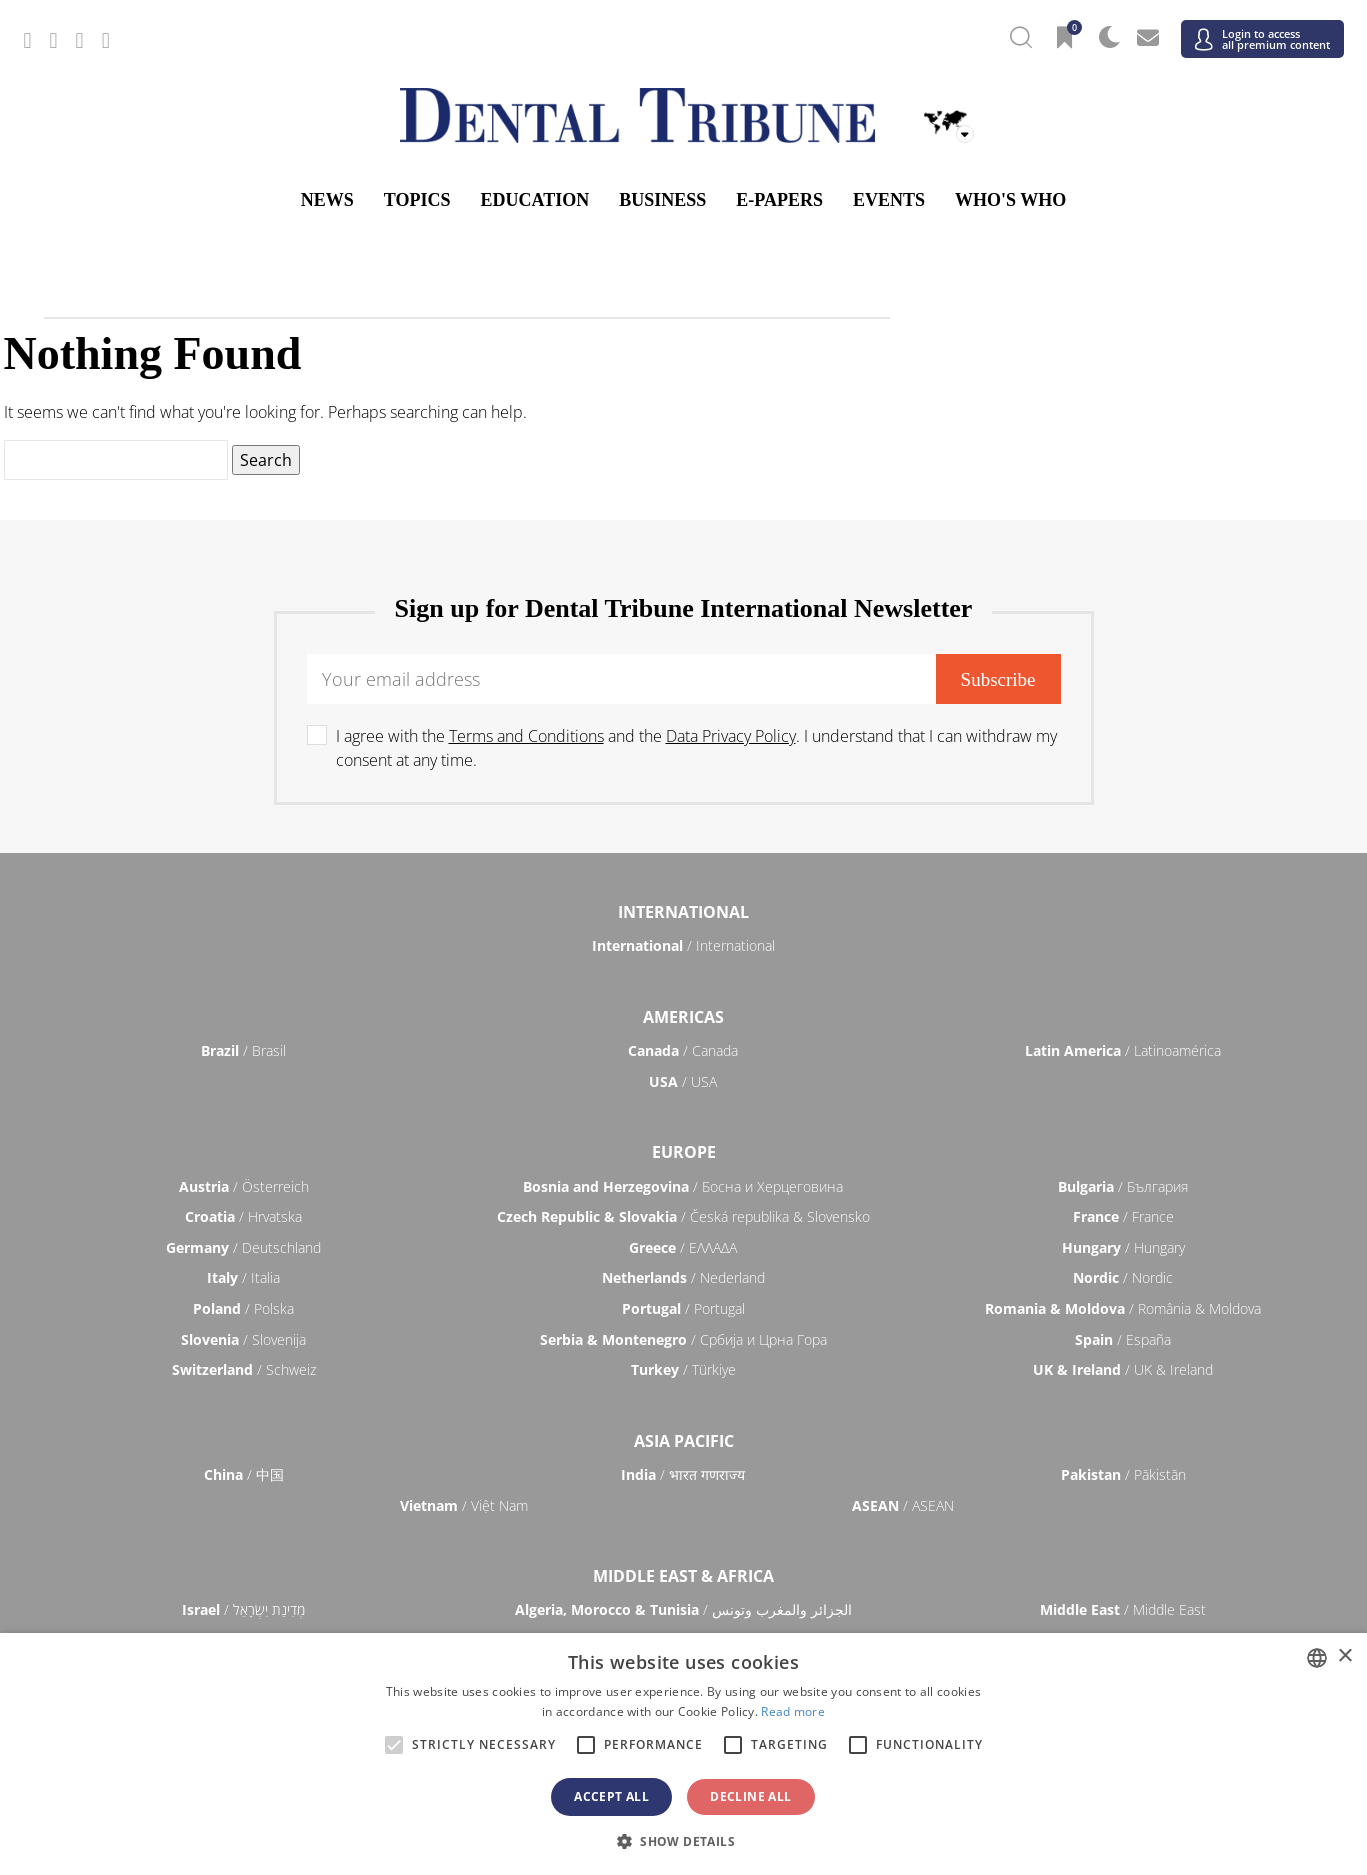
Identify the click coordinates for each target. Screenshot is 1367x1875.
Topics (417, 200)
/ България (1123, 1186)
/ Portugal (683, 1308)
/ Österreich (244, 1186)
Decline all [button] (750, 1796)
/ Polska (243, 1308)
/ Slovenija (243, 1339)
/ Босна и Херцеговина (683, 1186)
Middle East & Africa (683, 1576)
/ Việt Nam (464, 1505)
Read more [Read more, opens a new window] (793, 1711)
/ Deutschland (243, 1247)
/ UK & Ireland (1123, 1369)
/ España (1123, 1339)
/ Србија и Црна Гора (683, 1339)
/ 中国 (244, 1474)
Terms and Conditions (526, 736)
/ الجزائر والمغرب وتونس (683, 1609)
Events (889, 200)
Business (662, 200)
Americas (683, 1017)
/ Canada (683, 1050)
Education (535, 200)
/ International (683, 945)
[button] (683, 1841)
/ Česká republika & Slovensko (683, 1216)
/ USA (683, 1081)
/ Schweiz (244, 1369)
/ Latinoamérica (1123, 1050)
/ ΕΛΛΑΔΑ (683, 1247)
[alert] (683, 1754)
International (683, 912)
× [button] (1344, 1656)
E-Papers (779, 200)
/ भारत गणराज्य (683, 1474)
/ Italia (243, 1277)
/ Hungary (1123, 1247)
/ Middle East (1123, 1609)
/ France (1123, 1216)
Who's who (1010, 200)
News (327, 200)
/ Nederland (683, 1277)
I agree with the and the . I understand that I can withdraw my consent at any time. (696, 748)
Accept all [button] (611, 1796)
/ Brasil (243, 1050)
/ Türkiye (683, 1369)
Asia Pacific (684, 1441)
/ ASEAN (903, 1505)
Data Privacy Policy (731, 736)
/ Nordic (1123, 1277)
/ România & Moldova (1123, 1308)
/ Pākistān (1123, 1474)
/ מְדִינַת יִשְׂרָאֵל (243, 1609)
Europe (684, 1152)
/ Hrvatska (243, 1216)
